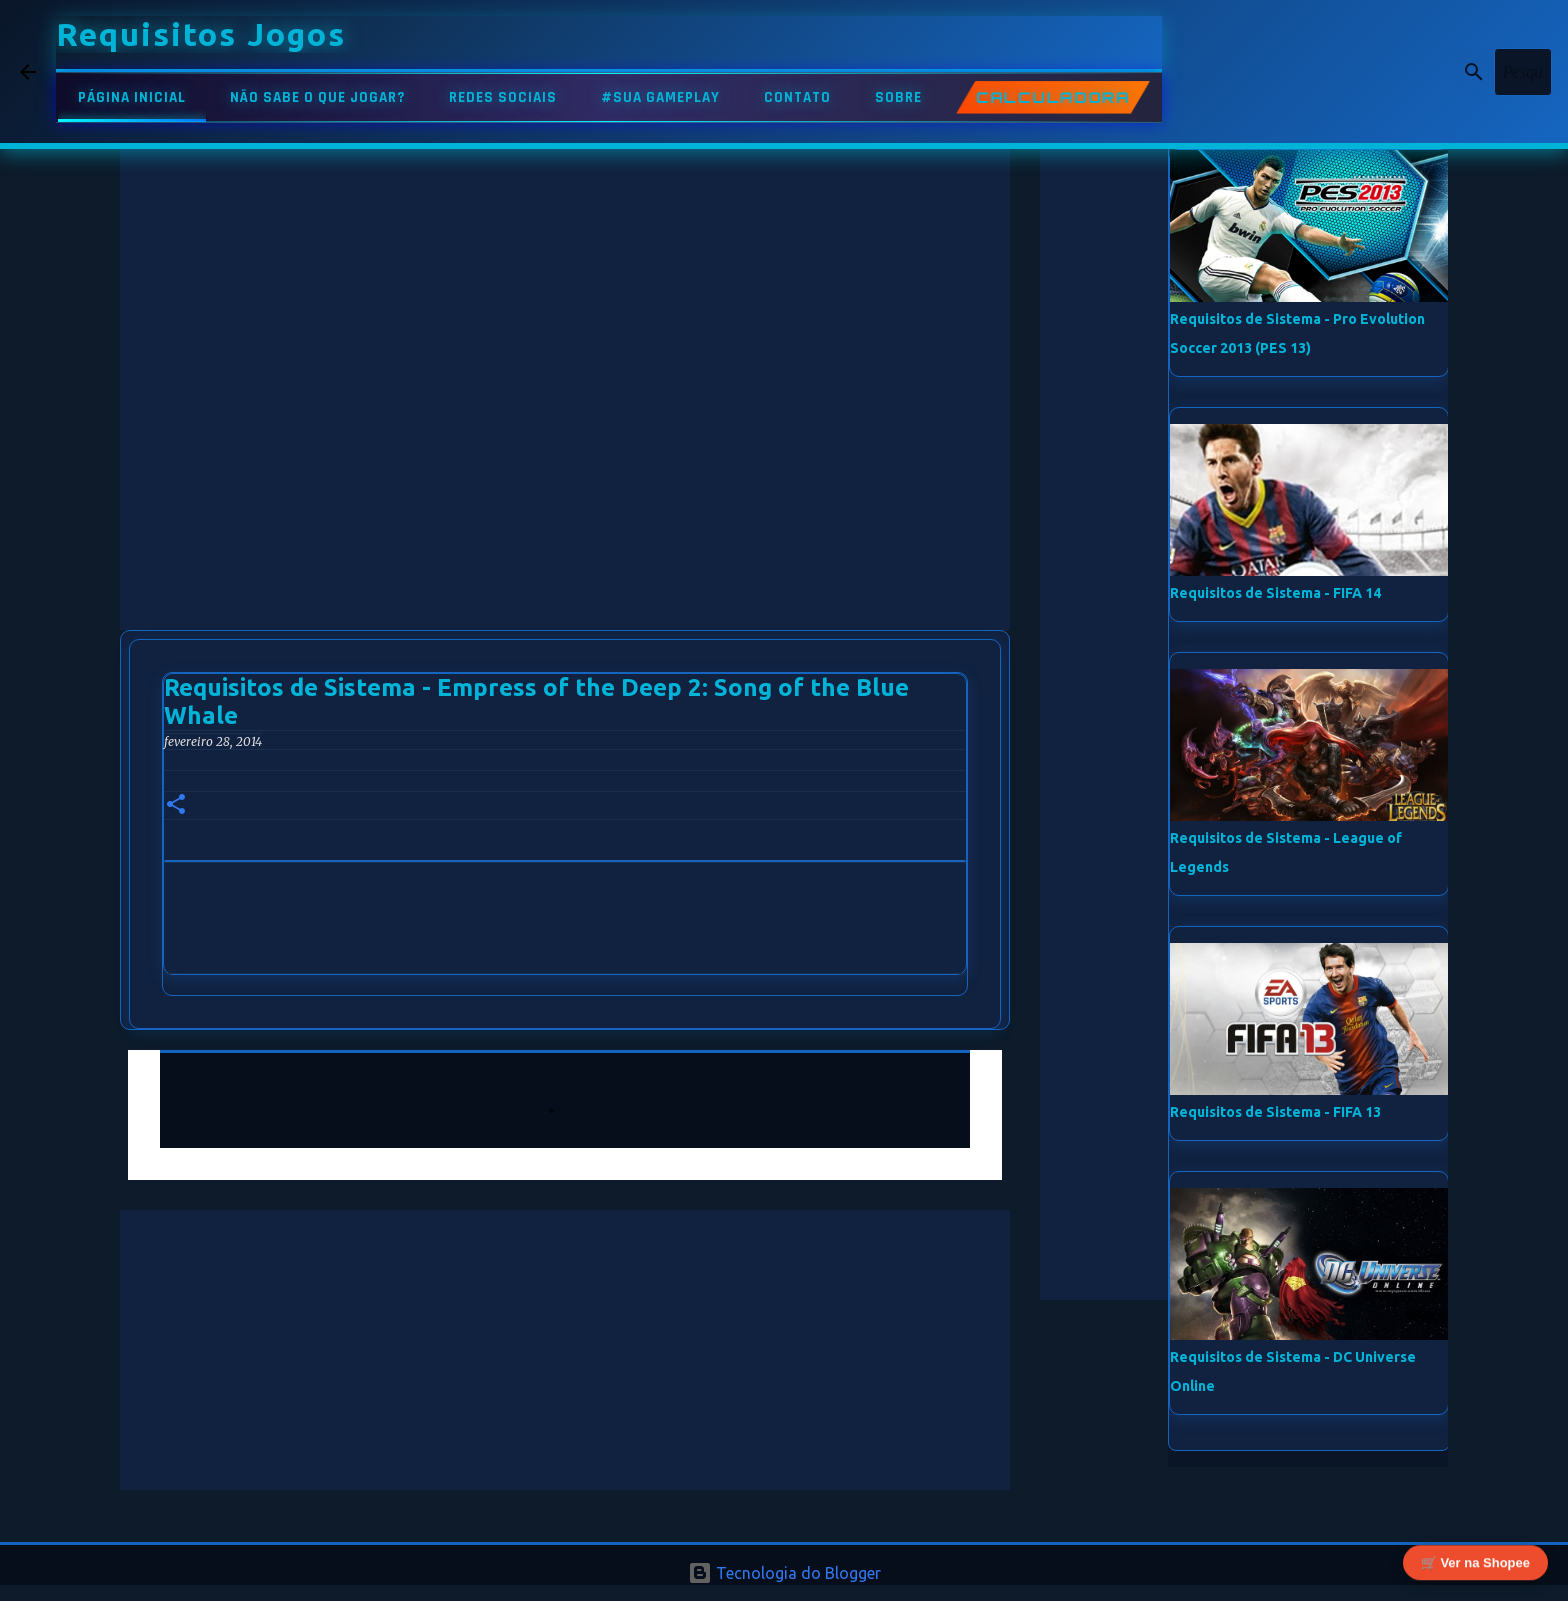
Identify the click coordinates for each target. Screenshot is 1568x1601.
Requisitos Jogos (201, 34)
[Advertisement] (565, 210)
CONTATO (797, 97)
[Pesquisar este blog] (1447, 72)
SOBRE (898, 97)
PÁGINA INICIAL (132, 97)
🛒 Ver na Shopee (1475, 1560)
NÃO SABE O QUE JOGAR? (317, 97)
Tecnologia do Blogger (784, 1573)
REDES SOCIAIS (503, 97)
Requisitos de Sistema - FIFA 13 (1275, 1112)
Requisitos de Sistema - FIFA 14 (1275, 593)
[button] (176, 805)
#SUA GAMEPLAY (660, 97)
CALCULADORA (1052, 97)
